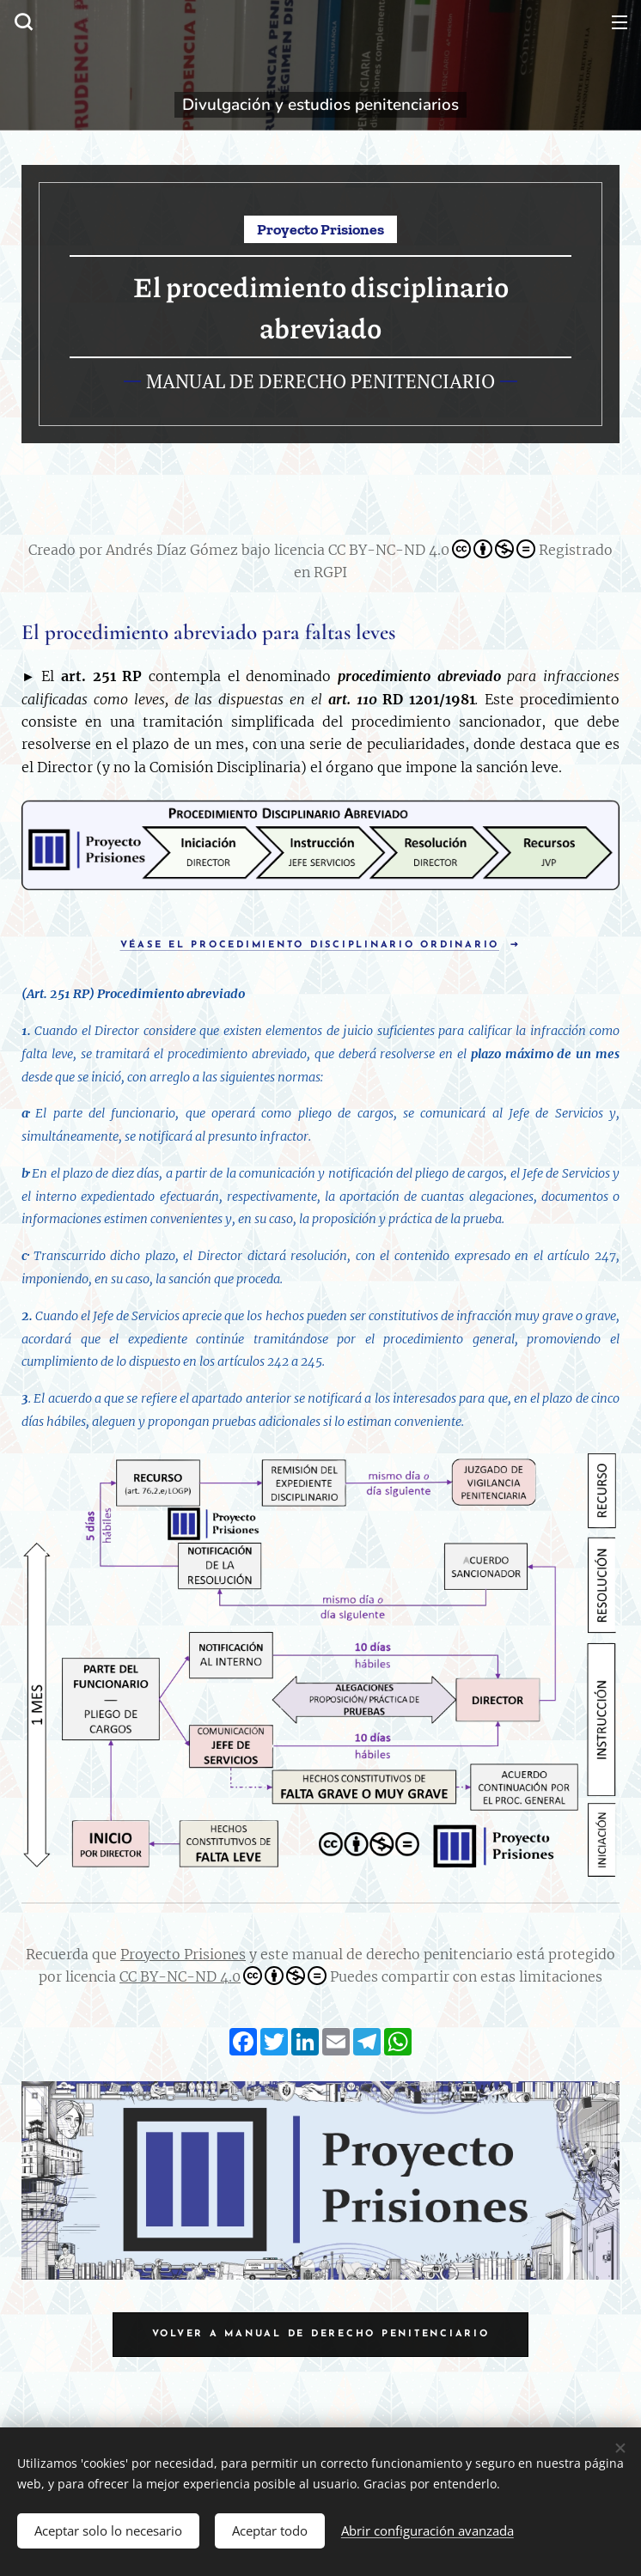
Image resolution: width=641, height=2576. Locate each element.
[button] (21, 21)
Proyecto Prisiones (183, 1954)
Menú (619, 22)
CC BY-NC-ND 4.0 (223, 1976)
